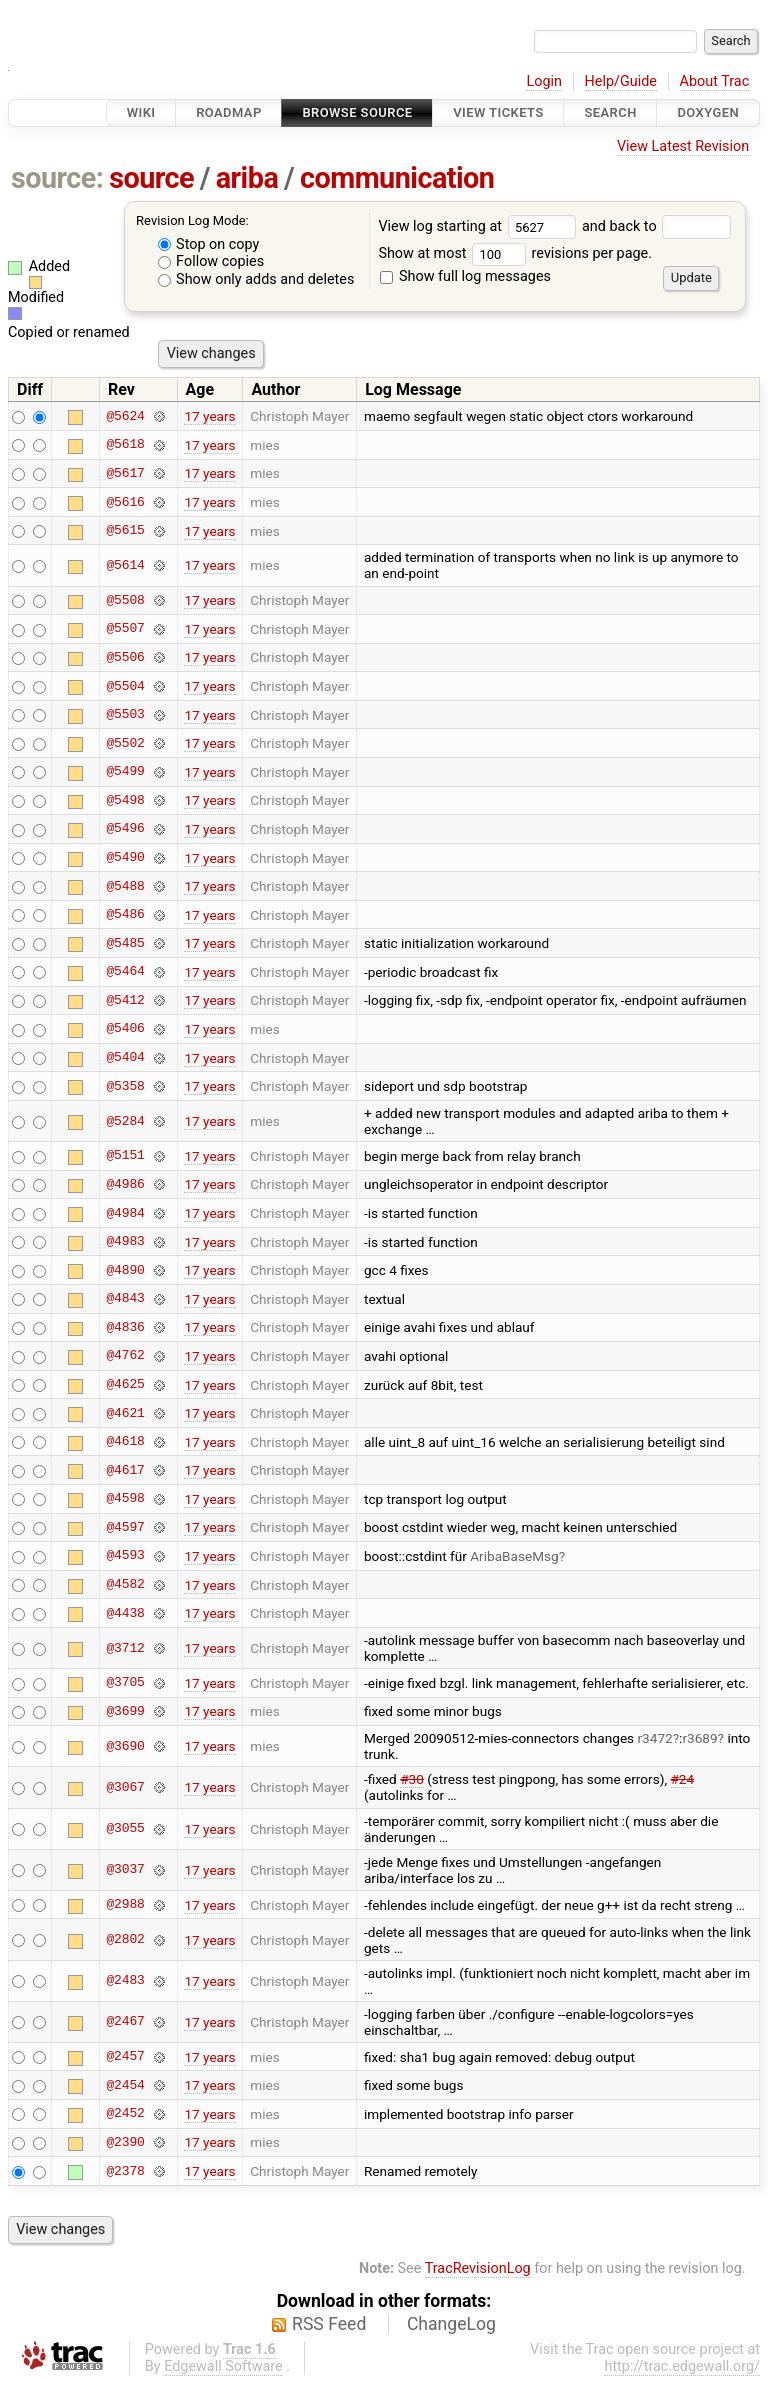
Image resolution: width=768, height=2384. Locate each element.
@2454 (125, 2085)
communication (397, 178)
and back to (656, 226)
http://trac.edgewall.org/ (682, 2366)
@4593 (125, 1556)
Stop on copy (209, 244)
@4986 (125, 1184)
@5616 (125, 502)
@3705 (125, 1683)
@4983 (125, 1242)
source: (57, 178)
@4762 (125, 1356)
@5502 (125, 743)
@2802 (125, 1940)
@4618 (125, 1442)
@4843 (125, 1299)
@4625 (125, 1385)
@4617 (125, 1470)
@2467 (125, 2022)
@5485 (125, 943)
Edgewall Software (223, 2366)
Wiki (141, 112)
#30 (412, 1779)
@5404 (125, 1058)
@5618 (125, 445)
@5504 (125, 686)
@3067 (125, 1787)
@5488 (125, 886)
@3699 (125, 1711)
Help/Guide (621, 81)
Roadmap (229, 112)
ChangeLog (451, 2324)
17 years (209, 416)
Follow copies (211, 261)
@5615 (125, 531)
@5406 (125, 1029)
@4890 (125, 1270)
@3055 (125, 1829)
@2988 (125, 1905)
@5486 (125, 915)
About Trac (715, 81)
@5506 (125, 657)
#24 (683, 1779)
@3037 (125, 1870)
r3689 (699, 1738)
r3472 (655, 1738)
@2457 (125, 2057)
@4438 (125, 1613)
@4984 (125, 1213)
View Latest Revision (683, 146)
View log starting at (480, 226)
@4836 (125, 1327)
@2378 (125, 2171)
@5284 (125, 1121)
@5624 (125, 416)
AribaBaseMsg (514, 1556)
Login (544, 81)
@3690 (125, 1746)
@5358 (125, 1086)
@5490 (125, 858)
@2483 (125, 1981)
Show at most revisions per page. (515, 253)
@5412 (125, 1000)
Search (610, 112)
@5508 (125, 600)
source (151, 178)
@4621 (125, 1413)
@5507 (125, 629)
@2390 (125, 2142)
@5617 (125, 473)
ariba (247, 178)
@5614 (125, 565)
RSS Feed (329, 2324)
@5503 (125, 715)
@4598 (125, 1499)
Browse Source (357, 112)
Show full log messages (465, 276)
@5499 (125, 772)
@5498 (125, 800)
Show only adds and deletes (256, 279)
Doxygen (708, 112)
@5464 (125, 972)
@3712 (125, 1648)
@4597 (125, 1527)
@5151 (125, 1156)
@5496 (125, 829)
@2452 (125, 2114)
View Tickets (498, 112)
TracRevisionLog (478, 2268)
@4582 (125, 1585)
